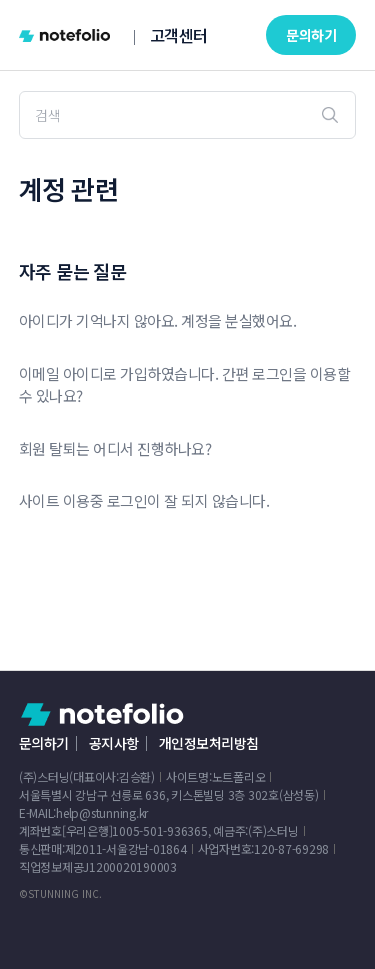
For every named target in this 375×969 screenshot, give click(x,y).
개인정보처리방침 (209, 743)
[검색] (188, 115)
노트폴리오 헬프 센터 (102, 714)
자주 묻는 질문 (73, 271)
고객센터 (179, 35)
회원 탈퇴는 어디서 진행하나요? (115, 448)
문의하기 (311, 35)
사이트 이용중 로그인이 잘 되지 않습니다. (144, 500)
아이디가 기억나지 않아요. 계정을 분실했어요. (158, 320)
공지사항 (114, 743)
